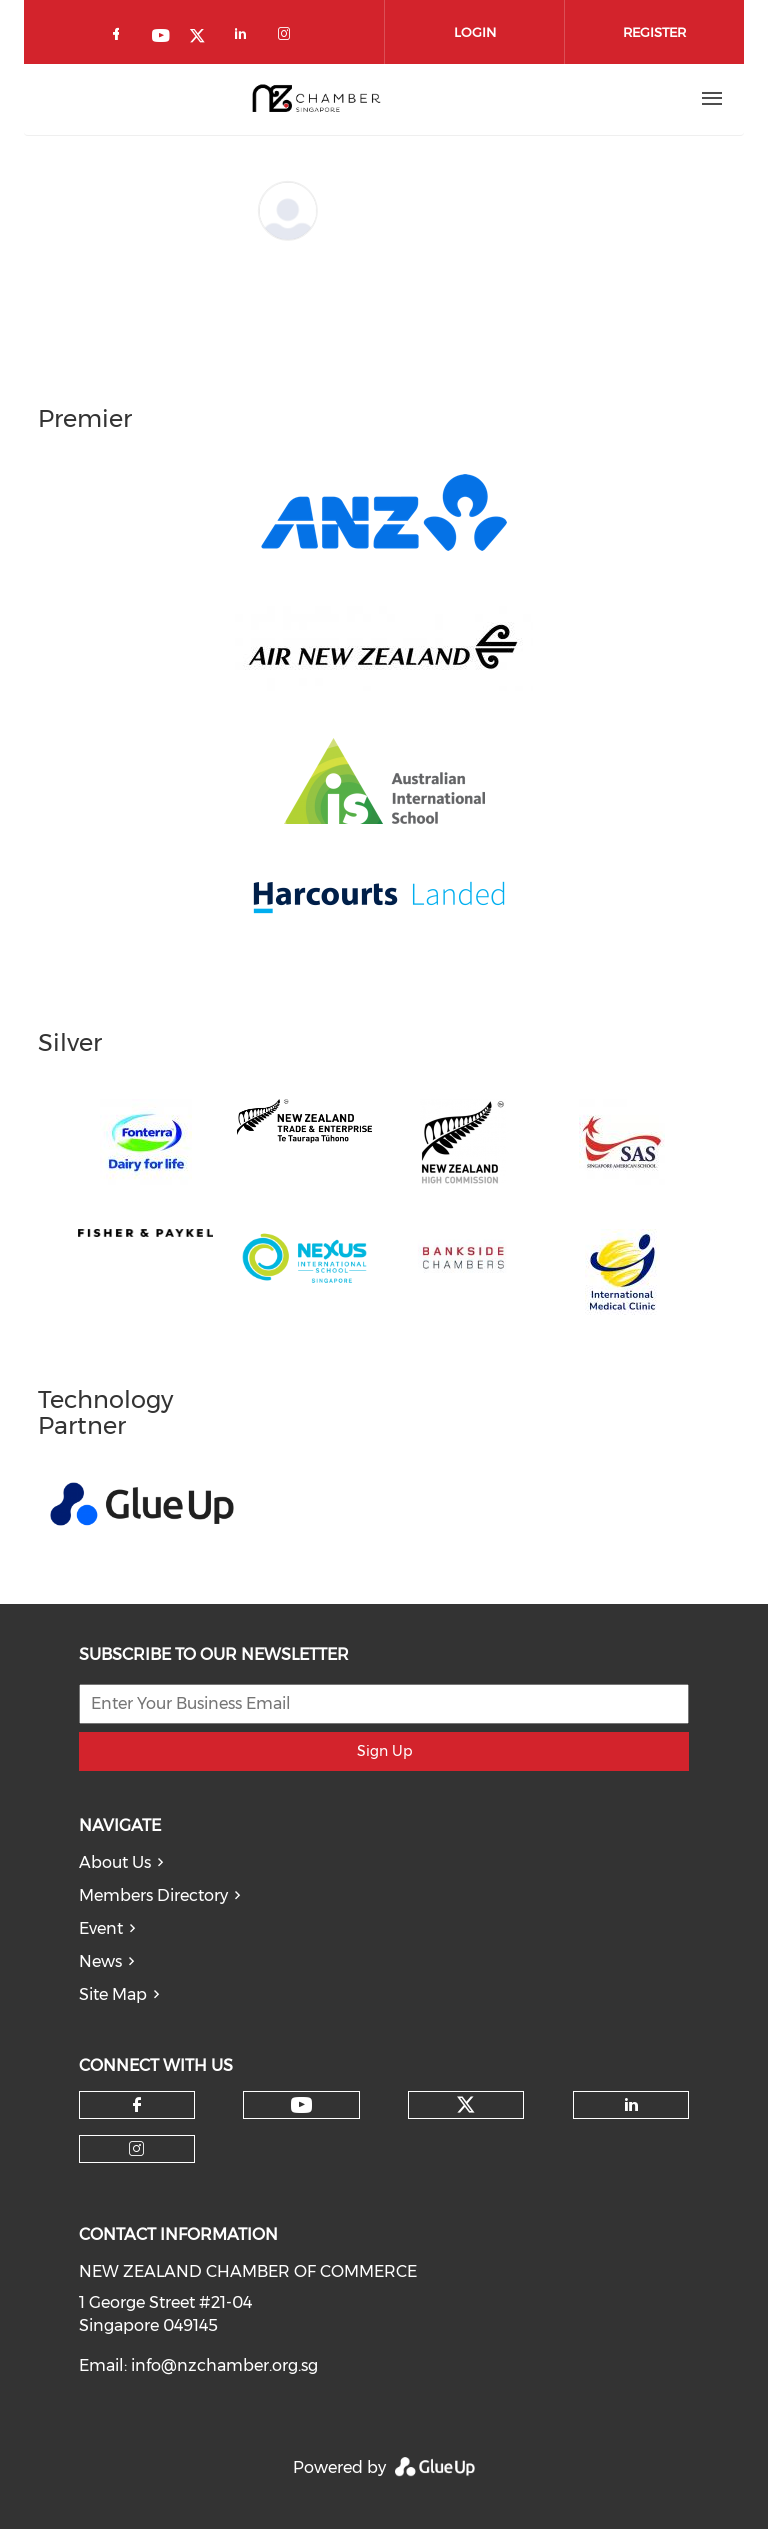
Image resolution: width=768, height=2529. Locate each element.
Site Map (113, 1994)
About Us (115, 1862)
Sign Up (384, 1751)
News (100, 1961)
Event (101, 1928)
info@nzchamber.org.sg (224, 2365)
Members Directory (153, 1895)
